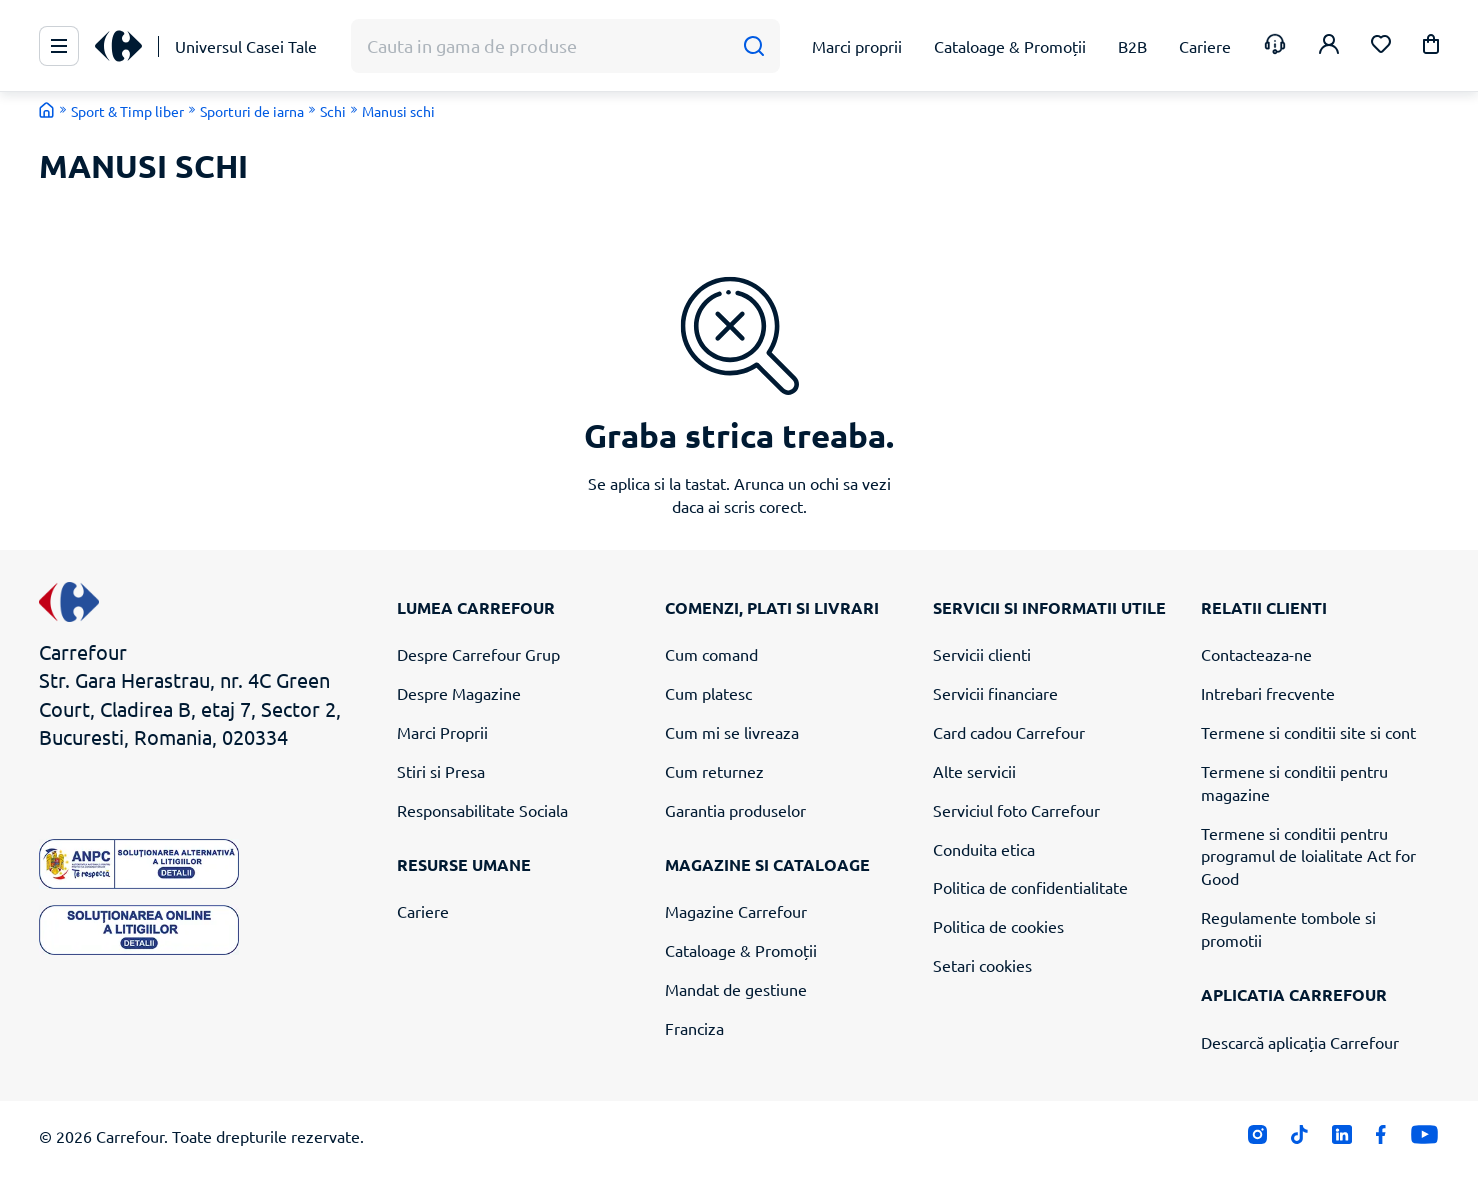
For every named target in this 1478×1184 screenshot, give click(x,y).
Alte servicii (974, 771)
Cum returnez (714, 771)
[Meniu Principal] (59, 46)
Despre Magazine (459, 693)
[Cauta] (753, 46)
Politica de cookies (998, 926)
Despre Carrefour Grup (478, 654)
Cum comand (711, 654)
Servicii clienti (982, 654)
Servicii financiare (995, 693)
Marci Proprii (442, 732)
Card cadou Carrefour (1009, 732)
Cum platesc (708, 693)
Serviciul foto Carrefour (1016, 810)
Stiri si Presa (441, 771)
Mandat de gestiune (736, 989)
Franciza (694, 1028)
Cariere (423, 911)
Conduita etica (984, 849)
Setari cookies (982, 965)
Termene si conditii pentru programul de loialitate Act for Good (1308, 856)
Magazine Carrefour (736, 911)
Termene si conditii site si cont (1308, 732)
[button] (1431, 47)
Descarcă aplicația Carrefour (1300, 1042)
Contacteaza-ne (1256, 654)
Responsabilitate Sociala (482, 810)
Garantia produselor (735, 810)
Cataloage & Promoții (741, 950)
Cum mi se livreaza (732, 732)
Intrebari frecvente (1268, 693)
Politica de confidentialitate (1030, 887)
